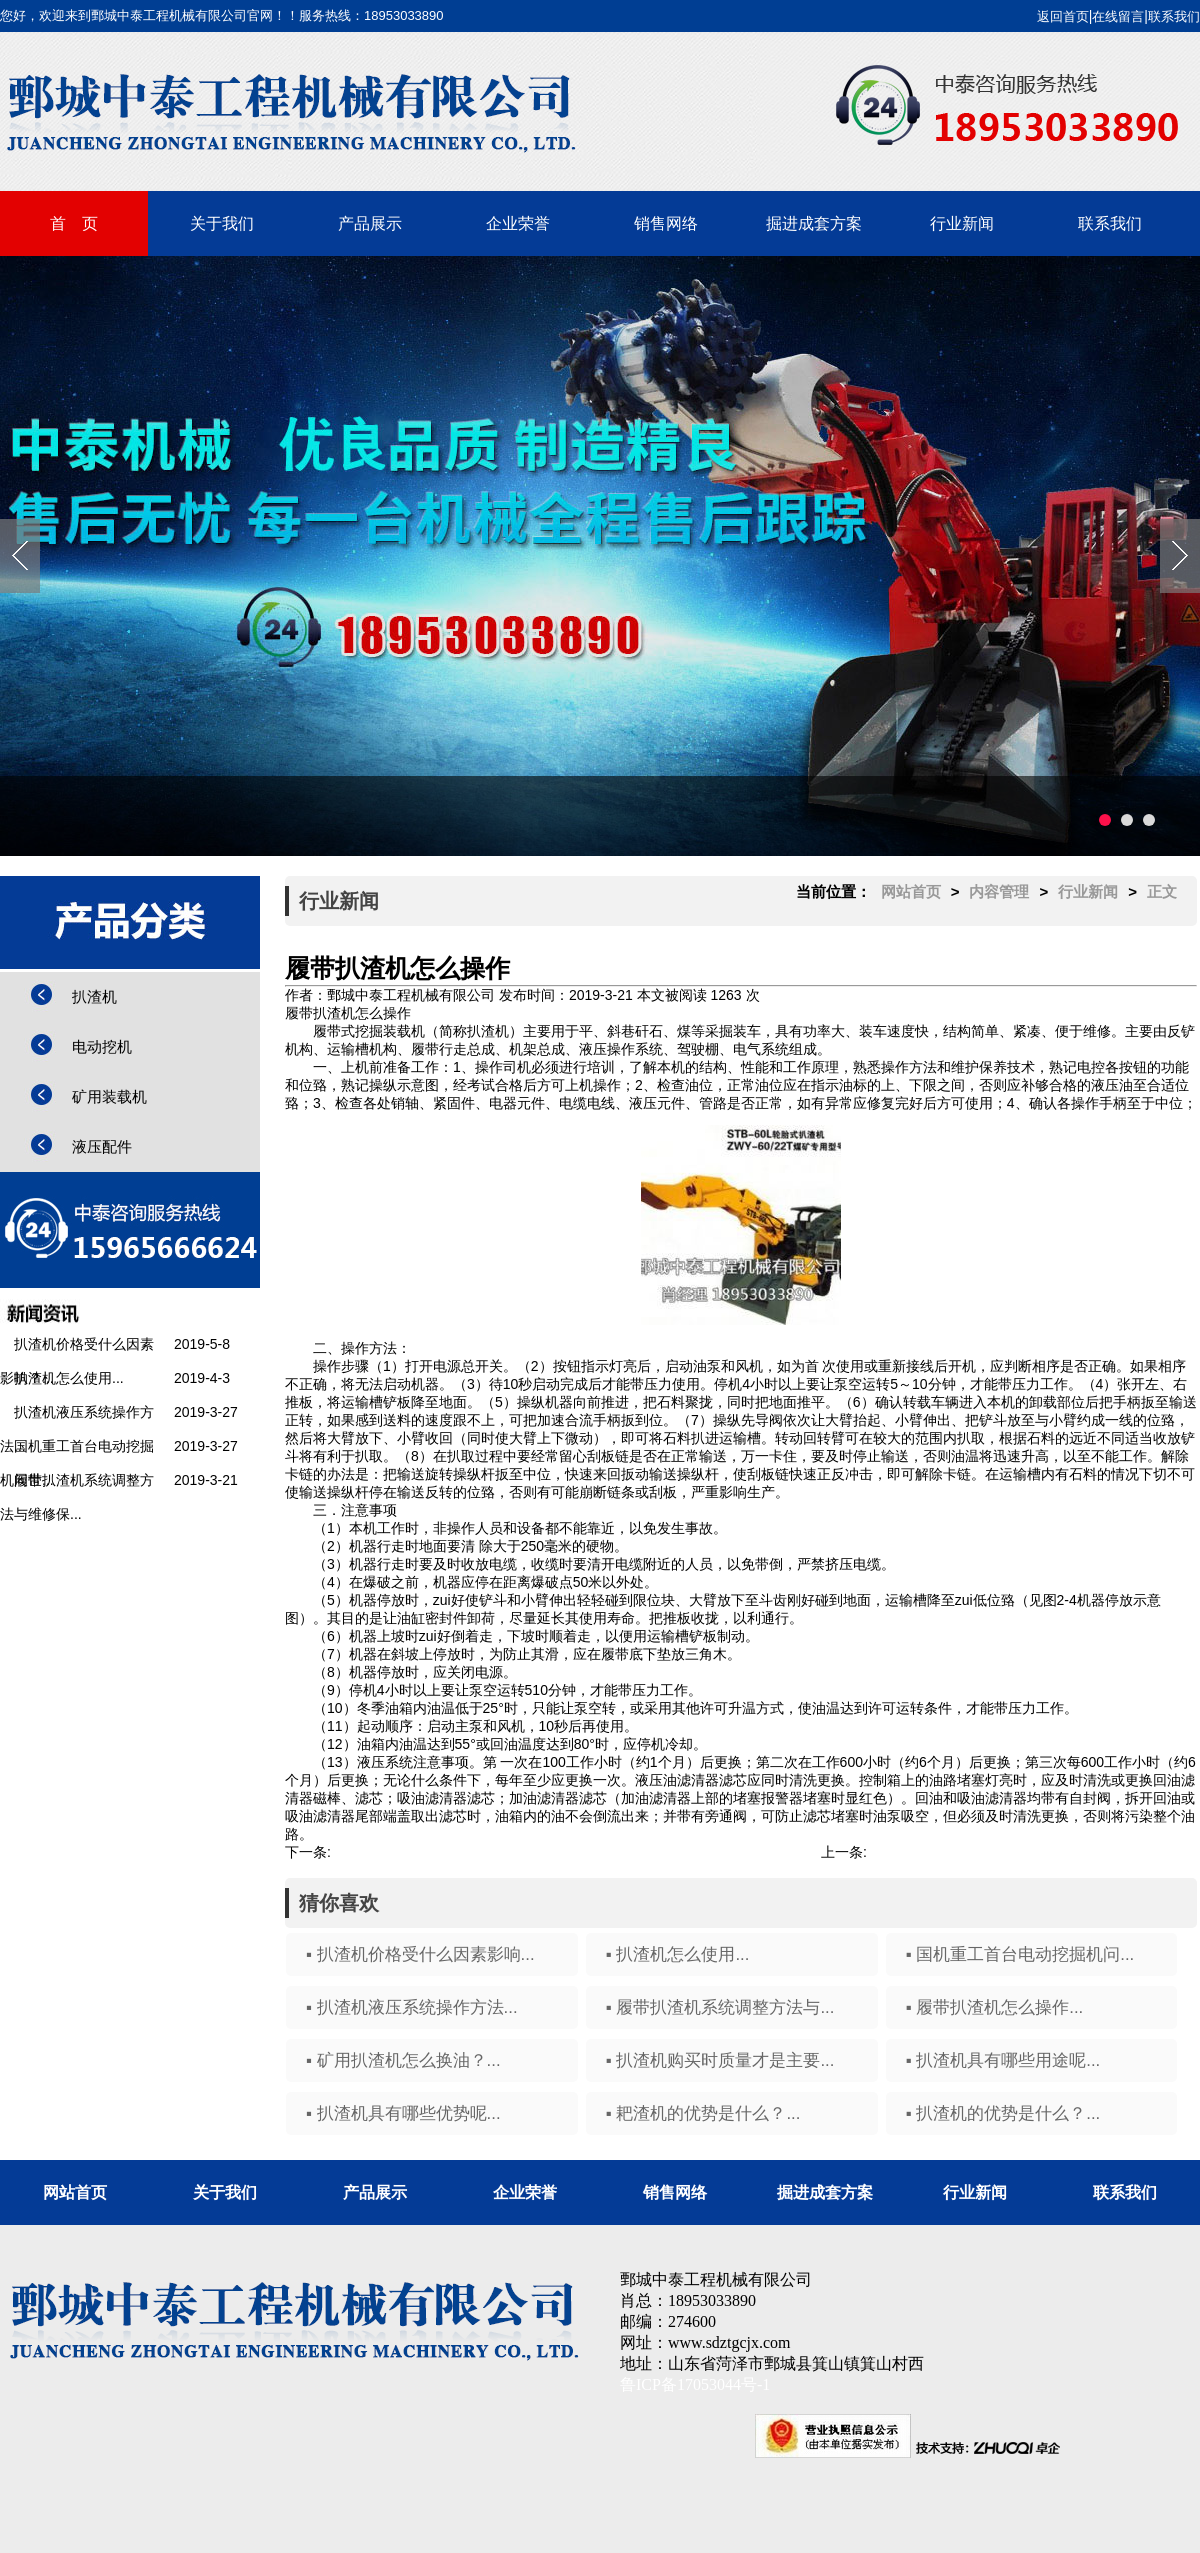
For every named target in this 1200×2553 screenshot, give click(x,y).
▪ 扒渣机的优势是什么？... (1003, 2113)
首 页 (74, 223)
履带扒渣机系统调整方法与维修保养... (449, 1852)
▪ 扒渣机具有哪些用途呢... (1003, 2060)
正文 (1162, 891)
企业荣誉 (518, 223)
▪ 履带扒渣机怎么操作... (995, 2007)
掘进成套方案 (814, 223)
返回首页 (1063, 16)
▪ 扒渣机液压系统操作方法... (412, 2007)
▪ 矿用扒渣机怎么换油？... (403, 2060)
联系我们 (1174, 16)
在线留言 (1118, 16)
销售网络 (666, 223)
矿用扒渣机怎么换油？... (943, 1852)
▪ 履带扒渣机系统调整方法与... (720, 2007)
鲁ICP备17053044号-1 (695, 2384)
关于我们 (222, 223)
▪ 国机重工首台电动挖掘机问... (1020, 1954)
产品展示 (370, 223)
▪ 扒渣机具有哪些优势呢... (403, 2113)
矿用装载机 (109, 1096)
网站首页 (911, 891)
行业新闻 (962, 223)
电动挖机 (102, 1046)
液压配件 (102, 1146)
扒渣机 (94, 996)
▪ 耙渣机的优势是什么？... (703, 2113)
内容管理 (999, 891)
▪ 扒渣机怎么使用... (678, 1954)
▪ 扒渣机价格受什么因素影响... (420, 1954)
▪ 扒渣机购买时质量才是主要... (720, 2060)
